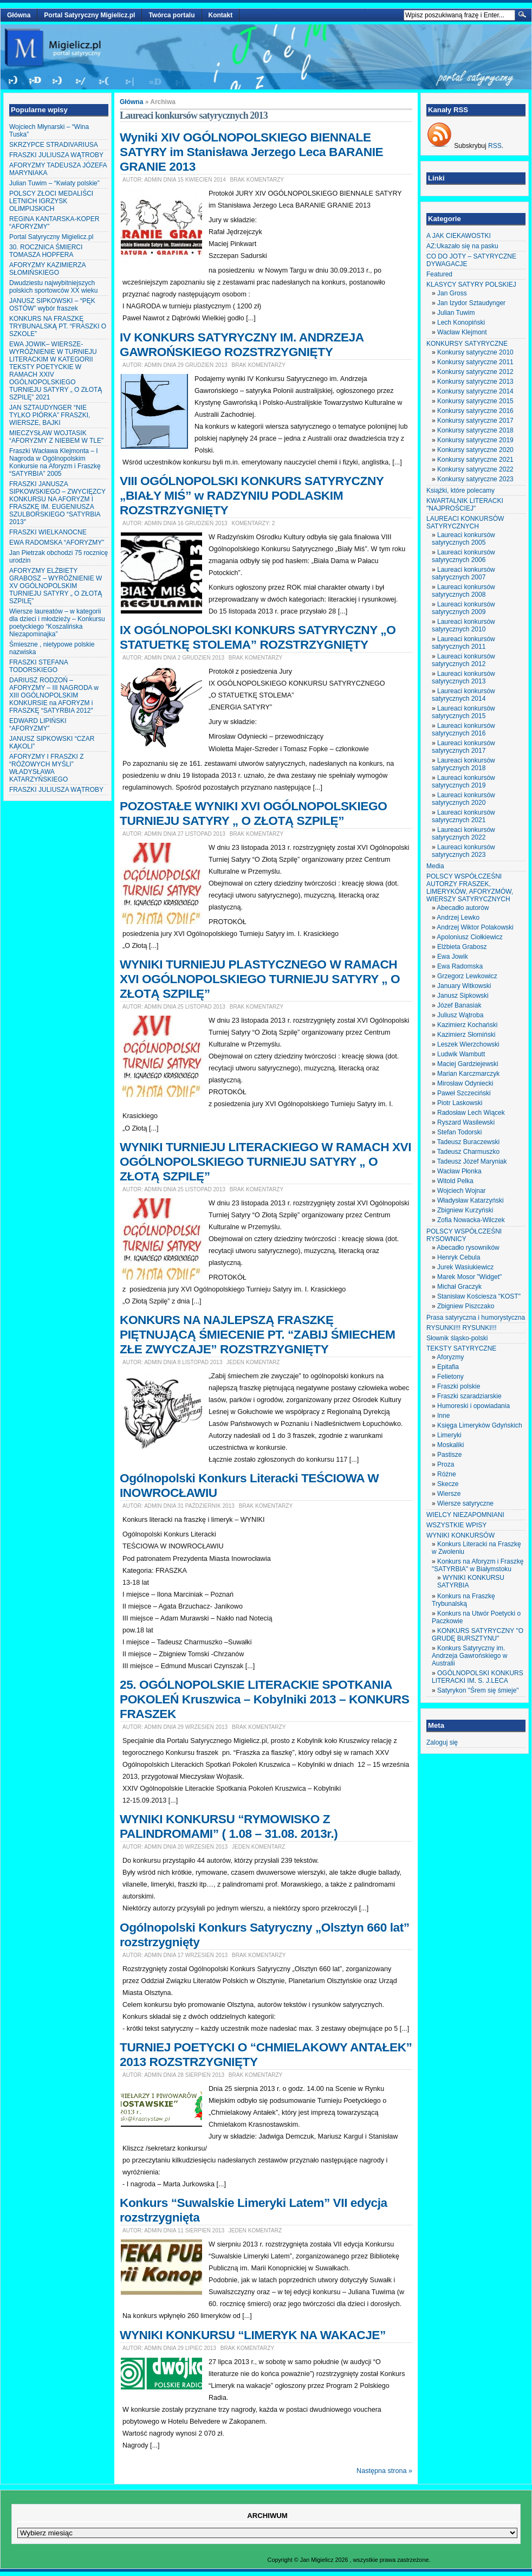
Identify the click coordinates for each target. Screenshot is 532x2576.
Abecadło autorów (463, 908)
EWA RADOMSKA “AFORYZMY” (56, 542)
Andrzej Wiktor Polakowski (475, 927)
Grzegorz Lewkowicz (467, 976)
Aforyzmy (450, 1357)
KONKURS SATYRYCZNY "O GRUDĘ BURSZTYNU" (477, 1634)
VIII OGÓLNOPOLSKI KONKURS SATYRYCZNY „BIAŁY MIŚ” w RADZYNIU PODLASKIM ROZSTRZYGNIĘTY (252, 495)
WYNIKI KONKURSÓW (460, 1535)
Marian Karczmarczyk (468, 1073)
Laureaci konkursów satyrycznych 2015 (463, 712)
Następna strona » (384, 2471)
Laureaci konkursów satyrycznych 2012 (463, 660)
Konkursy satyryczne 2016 (475, 411)
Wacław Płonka (459, 1171)
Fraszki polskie (458, 1386)
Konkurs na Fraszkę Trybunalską (463, 1599)
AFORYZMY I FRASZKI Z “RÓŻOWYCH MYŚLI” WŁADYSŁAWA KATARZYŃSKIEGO (46, 768)
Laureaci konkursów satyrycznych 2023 (463, 850)
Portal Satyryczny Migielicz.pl (89, 15)
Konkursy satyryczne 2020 (475, 450)
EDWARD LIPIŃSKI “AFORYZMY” (38, 724)
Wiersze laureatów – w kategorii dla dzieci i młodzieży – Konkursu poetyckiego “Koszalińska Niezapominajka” (57, 623)
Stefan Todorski (459, 1132)
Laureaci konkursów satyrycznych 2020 (463, 798)
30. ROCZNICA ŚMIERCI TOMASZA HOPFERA (45, 251)
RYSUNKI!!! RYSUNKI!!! (461, 1328)
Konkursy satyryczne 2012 (475, 372)
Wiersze (448, 1493)
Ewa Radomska (460, 966)
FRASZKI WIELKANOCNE (48, 532)
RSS (495, 146)
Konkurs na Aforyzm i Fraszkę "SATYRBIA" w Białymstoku (477, 1565)
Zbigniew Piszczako (465, 1306)
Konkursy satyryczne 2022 (475, 469)
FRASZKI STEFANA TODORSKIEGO (38, 666)
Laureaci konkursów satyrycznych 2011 (463, 642)
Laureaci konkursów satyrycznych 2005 (463, 538)
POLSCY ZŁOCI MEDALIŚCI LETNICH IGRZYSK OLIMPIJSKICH (51, 201)
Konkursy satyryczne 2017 (475, 420)
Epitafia (448, 1367)
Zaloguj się (442, 1742)
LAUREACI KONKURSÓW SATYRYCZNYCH (465, 522)
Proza (445, 1464)
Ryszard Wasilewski (466, 1122)
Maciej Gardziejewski (467, 1064)
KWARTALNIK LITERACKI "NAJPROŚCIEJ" (464, 504)
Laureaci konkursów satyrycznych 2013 (463, 677)
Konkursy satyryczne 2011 (475, 362)
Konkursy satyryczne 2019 (475, 440)
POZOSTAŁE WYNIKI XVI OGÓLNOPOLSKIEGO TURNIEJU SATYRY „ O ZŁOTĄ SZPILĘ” (253, 813)
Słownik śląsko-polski (457, 1338)
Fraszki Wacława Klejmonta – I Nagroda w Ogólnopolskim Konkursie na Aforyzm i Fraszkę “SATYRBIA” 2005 (55, 462)
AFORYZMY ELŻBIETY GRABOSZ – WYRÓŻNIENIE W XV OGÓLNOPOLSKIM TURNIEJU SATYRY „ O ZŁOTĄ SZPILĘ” (55, 586)
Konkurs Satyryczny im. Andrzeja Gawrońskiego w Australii (469, 1655)
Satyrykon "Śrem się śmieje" (478, 1690)
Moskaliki (450, 1445)
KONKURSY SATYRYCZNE (467, 343)
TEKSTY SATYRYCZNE (461, 1348)
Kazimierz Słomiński (466, 1034)
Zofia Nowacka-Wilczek (471, 1220)
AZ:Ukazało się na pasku (462, 246)
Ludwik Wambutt (461, 1054)
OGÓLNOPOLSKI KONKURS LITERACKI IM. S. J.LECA (477, 1676)
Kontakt (221, 15)
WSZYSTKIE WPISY (456, 1525)
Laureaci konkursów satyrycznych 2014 (463, 694)
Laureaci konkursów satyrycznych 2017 (463, 746)
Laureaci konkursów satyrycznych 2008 (463, 590)
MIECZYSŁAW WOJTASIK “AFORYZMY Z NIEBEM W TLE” (56, 436)
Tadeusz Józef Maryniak (472, 1161)
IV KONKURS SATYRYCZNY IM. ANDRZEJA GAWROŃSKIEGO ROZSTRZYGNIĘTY (242, 344)
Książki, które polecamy (460, 490)
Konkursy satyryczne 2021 (475, 459)
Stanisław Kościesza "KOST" (479, 1296)
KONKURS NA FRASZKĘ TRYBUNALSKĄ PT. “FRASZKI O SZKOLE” (57, 326)
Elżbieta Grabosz (461, 947)
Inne (443, 1415)
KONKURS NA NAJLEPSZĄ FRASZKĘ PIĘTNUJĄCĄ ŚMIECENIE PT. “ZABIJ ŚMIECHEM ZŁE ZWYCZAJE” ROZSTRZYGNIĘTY (257, 1334)
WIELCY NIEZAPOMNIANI (465, 1515)
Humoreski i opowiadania (473, 1406)
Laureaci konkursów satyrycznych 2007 (463, 573)
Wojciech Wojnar (461, 1191)
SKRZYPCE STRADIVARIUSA (53, 145)
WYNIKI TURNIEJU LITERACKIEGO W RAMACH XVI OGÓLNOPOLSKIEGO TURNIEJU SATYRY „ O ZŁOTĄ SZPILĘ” (265, 1161)
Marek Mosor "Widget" (469, 1277)
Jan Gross (452, 293)
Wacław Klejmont (462, 332)
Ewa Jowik (452, 956)
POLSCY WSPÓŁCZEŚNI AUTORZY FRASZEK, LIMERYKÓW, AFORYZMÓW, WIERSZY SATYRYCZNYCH (469, 888)
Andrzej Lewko (458, 917)
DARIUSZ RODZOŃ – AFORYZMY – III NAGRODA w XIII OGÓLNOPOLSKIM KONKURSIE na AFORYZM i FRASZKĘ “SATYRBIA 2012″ (54, 695)
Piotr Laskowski (459, 1103)
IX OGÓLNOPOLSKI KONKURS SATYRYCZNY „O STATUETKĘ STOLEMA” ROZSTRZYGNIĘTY (257, 637)
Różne (446, 1474)
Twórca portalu (171, 15)
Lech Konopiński (461, 322)
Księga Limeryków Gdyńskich (479, 1425)
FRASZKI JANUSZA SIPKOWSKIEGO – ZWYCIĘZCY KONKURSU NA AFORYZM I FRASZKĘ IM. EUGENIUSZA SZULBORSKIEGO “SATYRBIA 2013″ (57, 503)
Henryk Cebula (458, 1257)
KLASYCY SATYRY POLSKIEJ (471, 284)
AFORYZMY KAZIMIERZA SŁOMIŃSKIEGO (47, 268)
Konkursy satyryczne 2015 (475, 401)
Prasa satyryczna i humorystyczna (475, 1317)
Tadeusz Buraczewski (468, 1142)
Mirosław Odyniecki (465, 1083)
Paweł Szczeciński (464, 1093)
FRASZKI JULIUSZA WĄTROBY (56, 155)
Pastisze (449, 1454)
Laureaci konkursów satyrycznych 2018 (463, 764)
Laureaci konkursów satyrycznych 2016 (463, 729)
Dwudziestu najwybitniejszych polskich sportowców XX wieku (53, 286)
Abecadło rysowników (468, 1247)
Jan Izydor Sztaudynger (471, 303)
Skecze (447, 1484)
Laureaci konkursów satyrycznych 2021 (463, 816)
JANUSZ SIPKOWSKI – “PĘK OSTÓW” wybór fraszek (52, 304)
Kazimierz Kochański (467, 1025)
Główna (18, 15)
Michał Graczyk (459, 1286)
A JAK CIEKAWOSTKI (458, 236)
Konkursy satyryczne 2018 (475, 430)
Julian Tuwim (456, 313)
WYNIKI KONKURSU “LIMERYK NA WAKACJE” (253, 2335)
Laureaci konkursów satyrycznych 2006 (463, 556)
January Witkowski (464, 986)
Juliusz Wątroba (460, 1015)
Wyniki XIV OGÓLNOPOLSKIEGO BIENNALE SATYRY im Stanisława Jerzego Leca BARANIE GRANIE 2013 (251, 151)
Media (435, 866)
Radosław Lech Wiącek (471, 1112)
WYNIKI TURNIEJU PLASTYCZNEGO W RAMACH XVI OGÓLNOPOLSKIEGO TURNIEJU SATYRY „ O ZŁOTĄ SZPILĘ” (260, 978)
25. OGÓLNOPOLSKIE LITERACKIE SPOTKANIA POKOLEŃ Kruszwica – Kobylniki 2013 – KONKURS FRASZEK (264, 1699)
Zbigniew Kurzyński (465, 1210)
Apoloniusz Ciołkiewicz (469, 937)
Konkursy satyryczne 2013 (475, 381)
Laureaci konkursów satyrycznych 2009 (463, 608)
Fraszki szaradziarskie (469, 1396)
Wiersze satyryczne (465, 1503)
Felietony (450, 1376)
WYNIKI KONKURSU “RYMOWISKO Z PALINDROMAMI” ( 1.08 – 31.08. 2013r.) (229, 1826)
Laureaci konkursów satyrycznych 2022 (463, 833)
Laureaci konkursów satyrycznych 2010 (463, 625)
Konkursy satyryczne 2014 (475, 391)
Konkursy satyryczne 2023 (475, 479)
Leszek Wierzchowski (468, 1044)
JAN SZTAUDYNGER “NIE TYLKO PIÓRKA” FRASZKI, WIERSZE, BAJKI (49, 415)
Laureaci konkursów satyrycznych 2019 (463, 781)
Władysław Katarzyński (470, 1200)
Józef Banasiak (459, 1005)
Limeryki (449, 1435)
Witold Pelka (455, 1181)
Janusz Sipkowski (463, 995)
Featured (439, 274)
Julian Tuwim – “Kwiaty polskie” (54, 183)
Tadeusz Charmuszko (468, 1151)
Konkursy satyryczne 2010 (475, 352)
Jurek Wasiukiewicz (465, 1267)
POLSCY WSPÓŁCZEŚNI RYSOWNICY (464, 1235)
